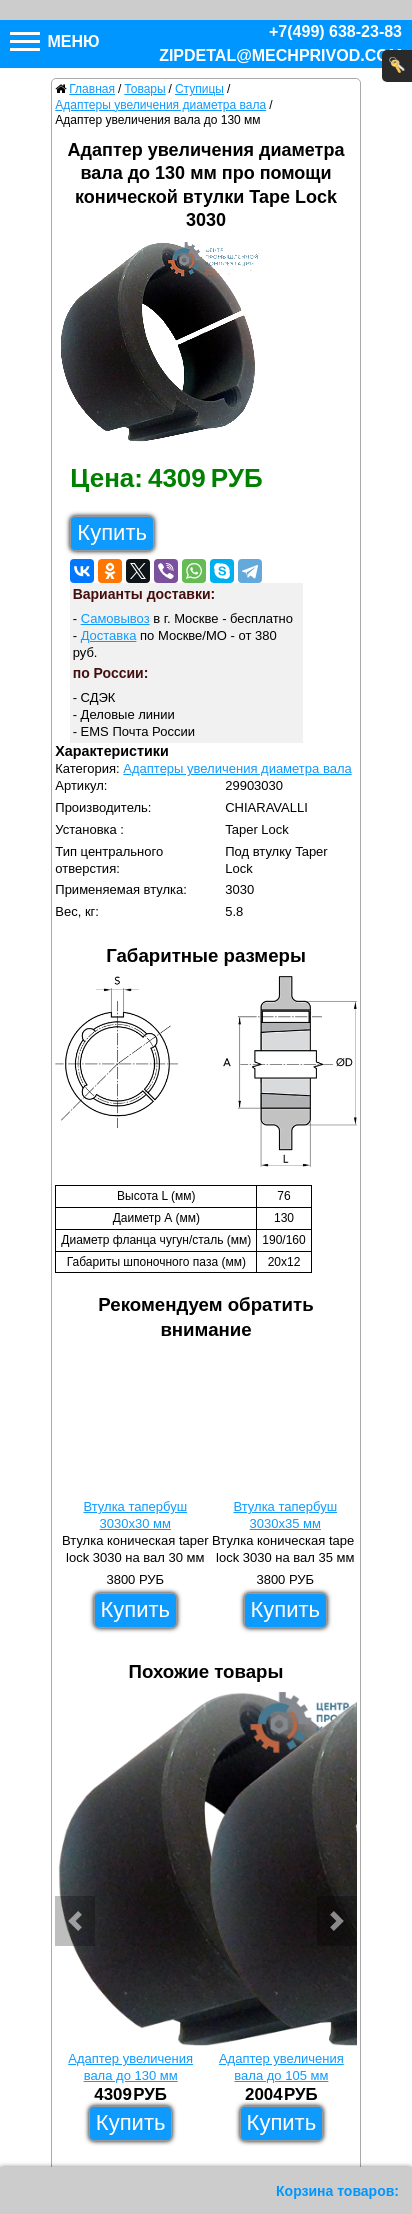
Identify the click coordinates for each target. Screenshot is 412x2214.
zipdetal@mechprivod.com (280, 55)
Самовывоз (115, 618)
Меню (55, 41)
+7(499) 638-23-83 (335, 31)
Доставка (109, 635)
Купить (112, 532)
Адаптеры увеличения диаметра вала (237, 768)
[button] (75, 1921)
